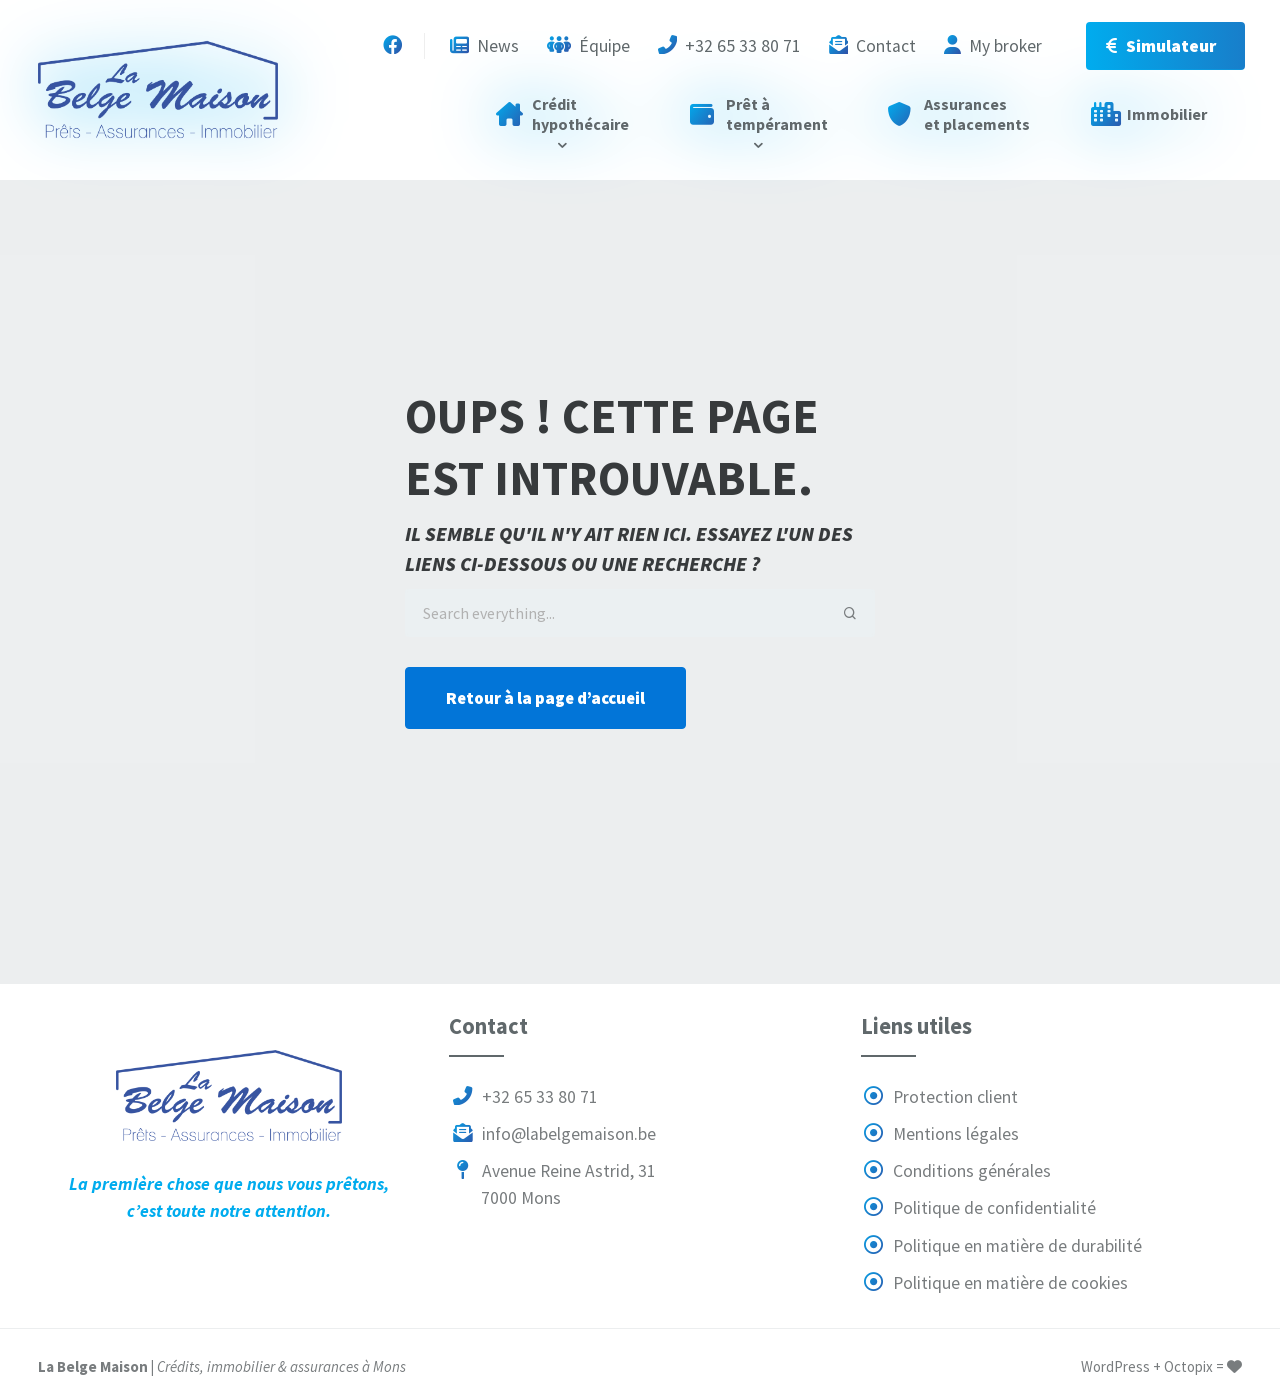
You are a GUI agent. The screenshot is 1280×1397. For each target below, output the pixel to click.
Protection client (940, 1097)
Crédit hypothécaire (562, 114)
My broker (993, 46)
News (484, 46)
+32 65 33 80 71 (729, 46)
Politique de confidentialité (979, 1208)
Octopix (1188, 1366)
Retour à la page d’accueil (545, 698)
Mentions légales (940, 1134)
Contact (872, 46)
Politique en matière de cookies (995, 1283)
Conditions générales (956, 1171)
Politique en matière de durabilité (1002, 1246)
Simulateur (1161, 46)
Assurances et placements (959, 114)
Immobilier (1149, 114)
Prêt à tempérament (759, 114)
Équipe (588, 46)
